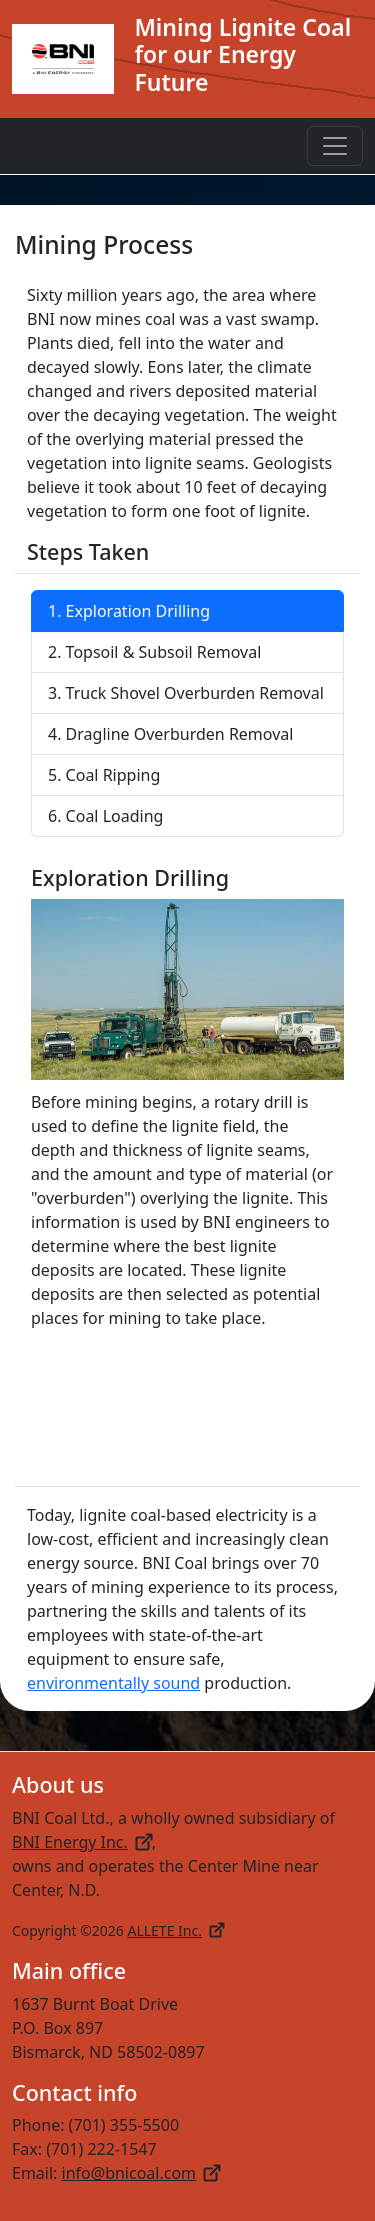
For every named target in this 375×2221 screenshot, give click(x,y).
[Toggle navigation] (335, 146)
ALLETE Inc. (175, 1930)
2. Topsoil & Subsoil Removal (154, 652)
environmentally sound (113, 1683)
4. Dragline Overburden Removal (170, 734)
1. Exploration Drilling (129, 611)
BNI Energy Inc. (82, 1842)
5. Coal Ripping (104, 775)
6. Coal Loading (105, 816)
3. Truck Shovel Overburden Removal (186, 693)
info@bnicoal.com (141, 2173)
